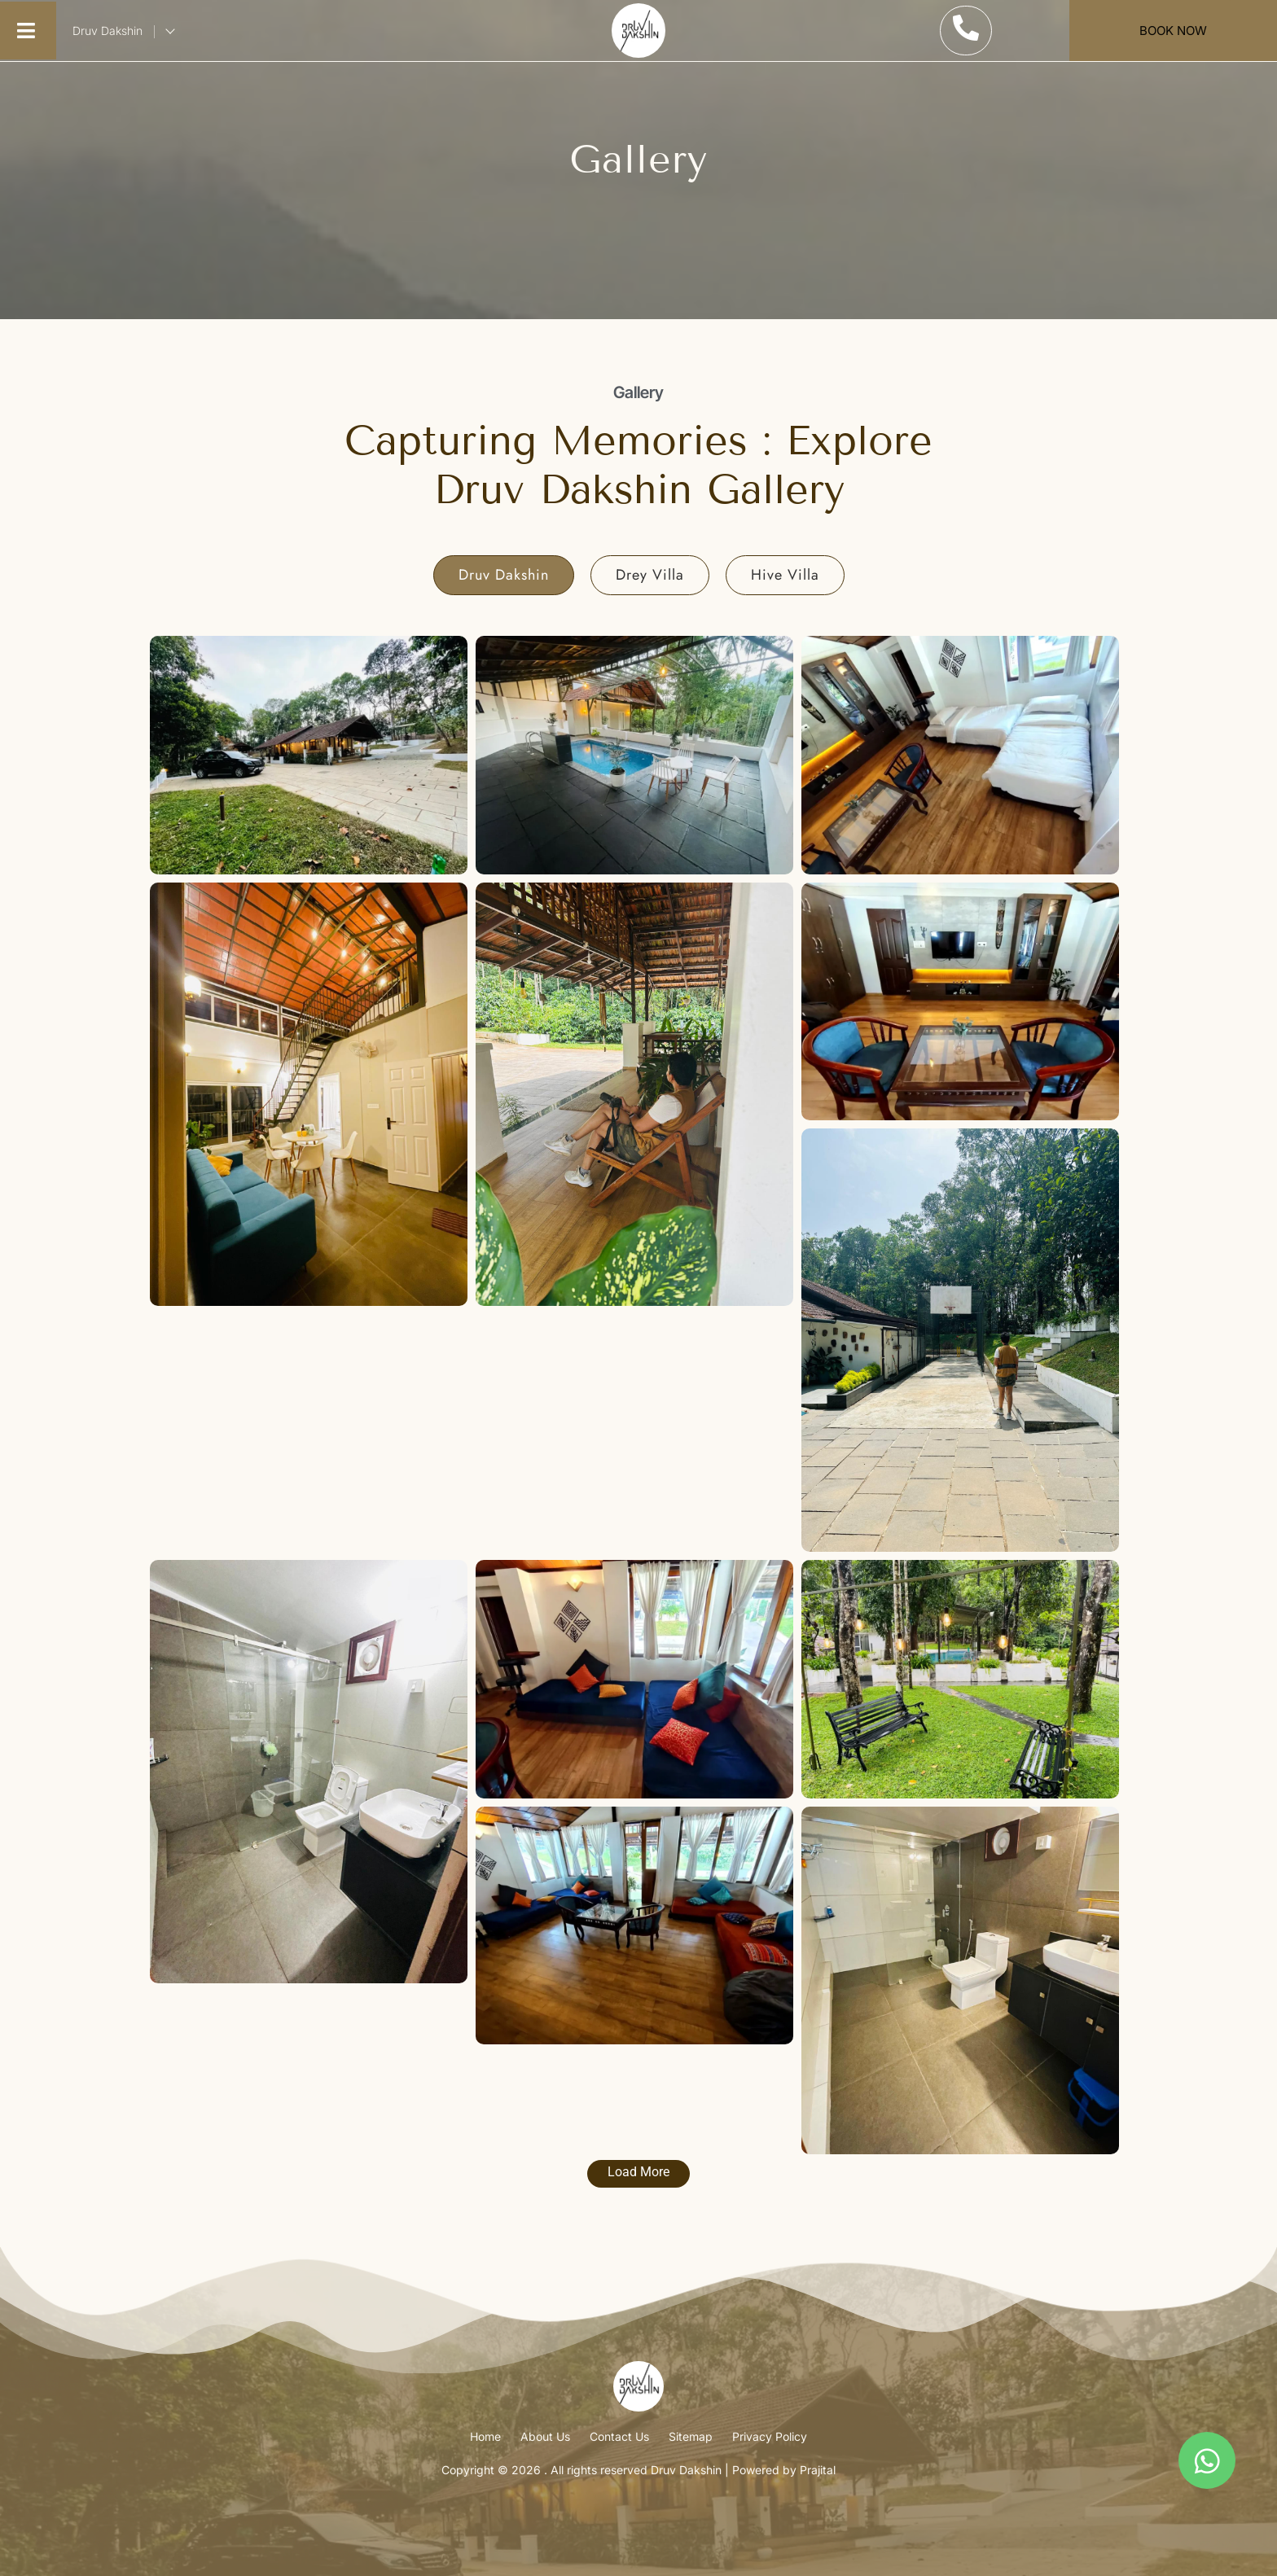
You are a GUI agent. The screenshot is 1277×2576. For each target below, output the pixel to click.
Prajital (818, 2470)
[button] (26, 31)
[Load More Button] (638, 2174)
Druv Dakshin (125, 30)
